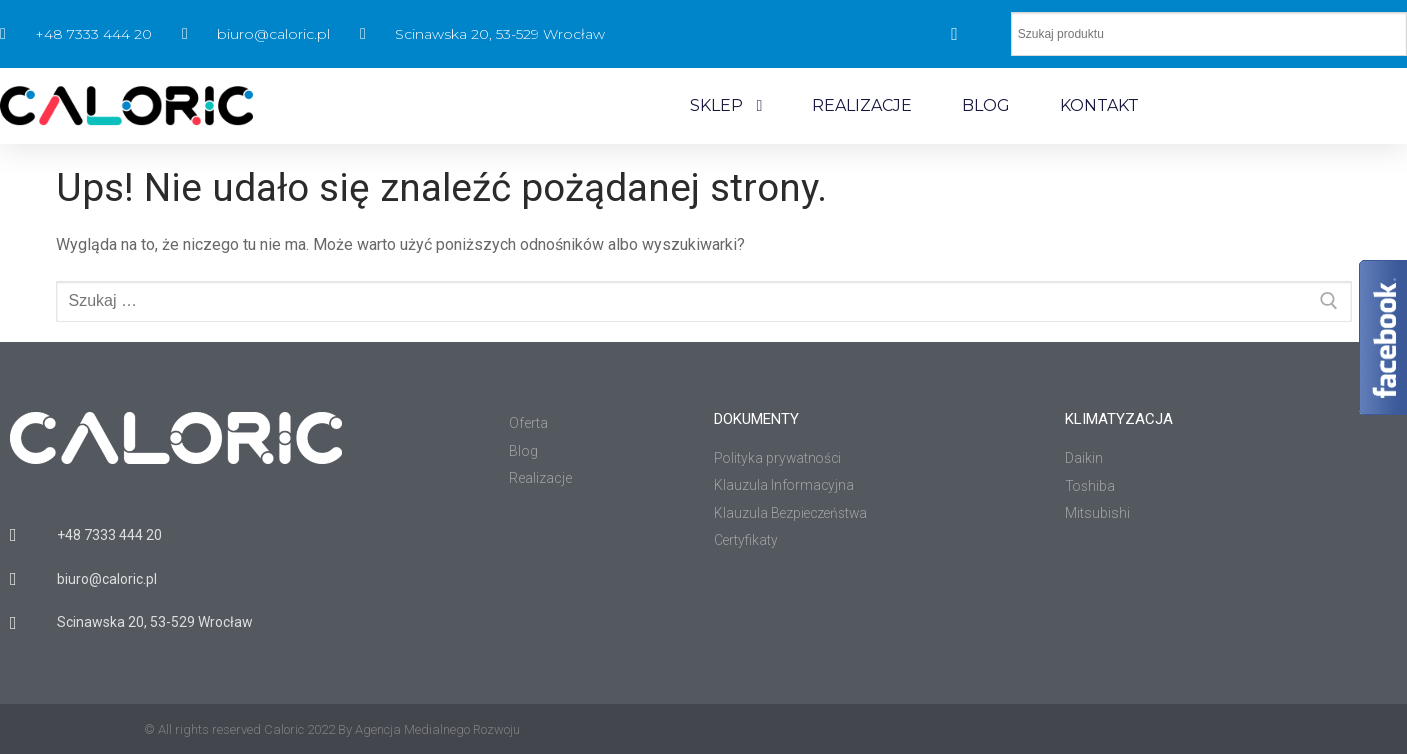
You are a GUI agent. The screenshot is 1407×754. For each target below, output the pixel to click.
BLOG (986, 105)
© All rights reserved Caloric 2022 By (249, 729)
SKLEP (726, 106)
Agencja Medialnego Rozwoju (437, 729)
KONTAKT (1099, 105)
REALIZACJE (862, 105)
